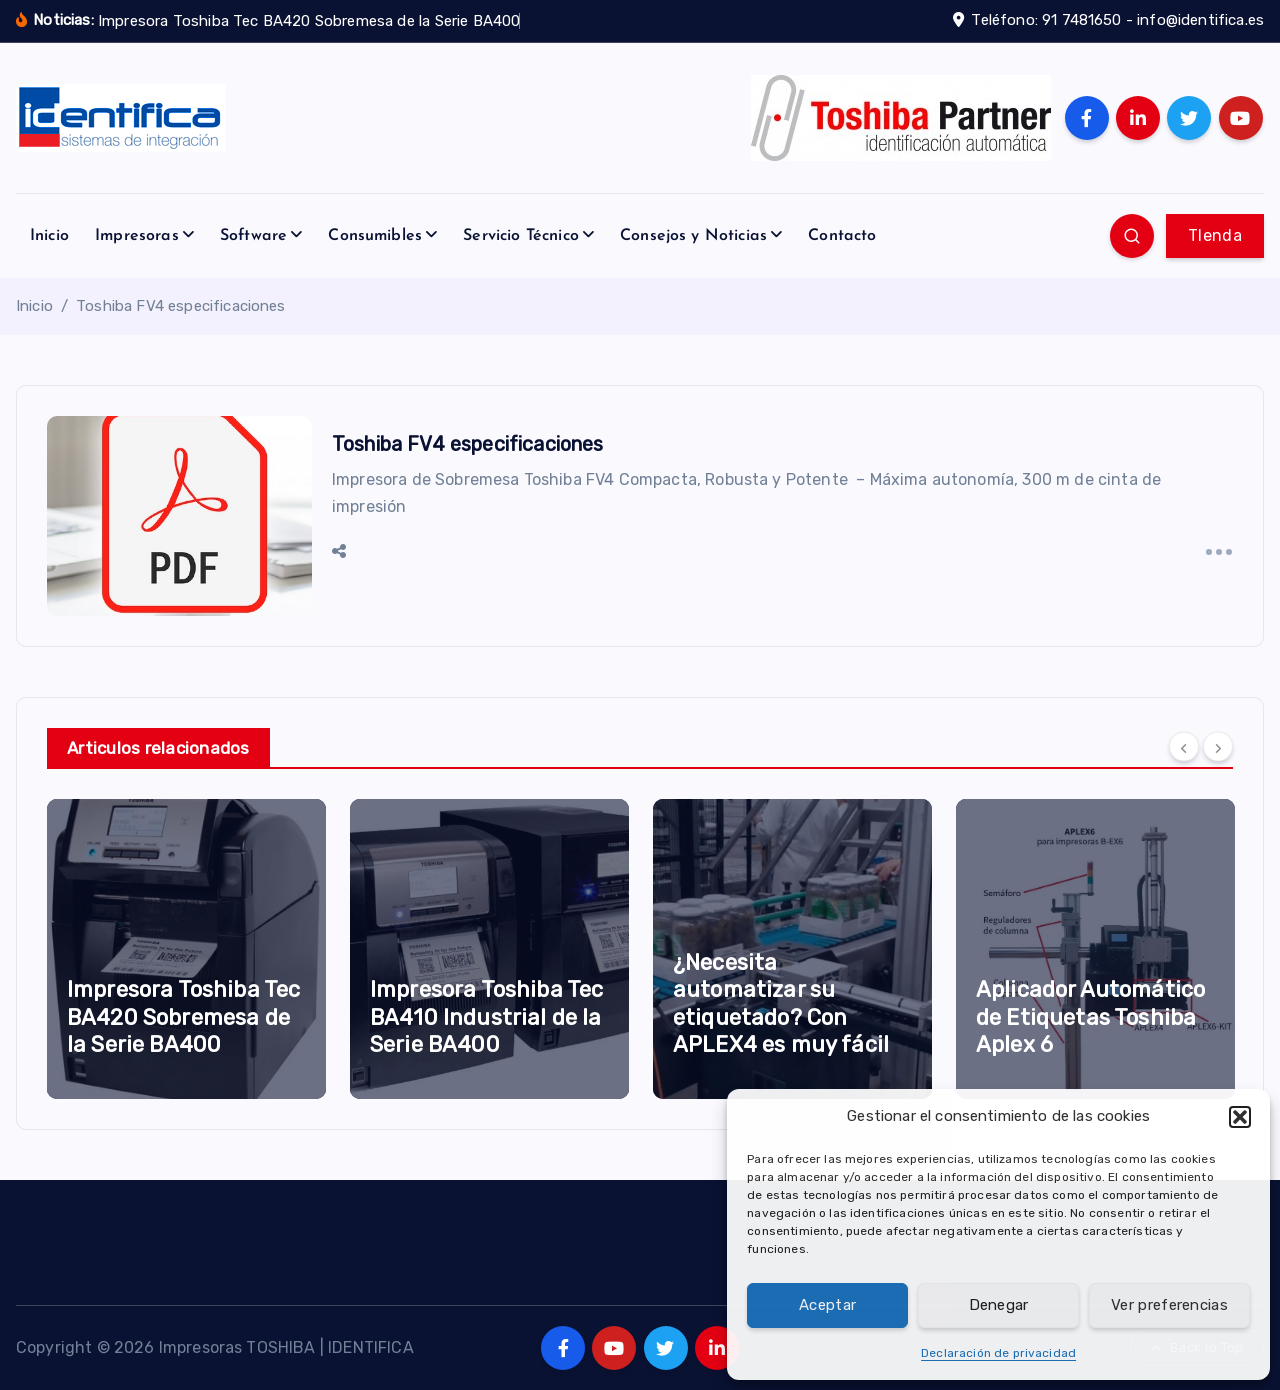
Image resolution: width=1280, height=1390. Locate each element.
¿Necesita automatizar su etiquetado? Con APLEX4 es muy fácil (781, 1004)
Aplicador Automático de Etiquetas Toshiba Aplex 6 (1090, 1017)
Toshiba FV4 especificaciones (180, 306)
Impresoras (137, 236)
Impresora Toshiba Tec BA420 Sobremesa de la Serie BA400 (183, 1017)
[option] (186, 949)
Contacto (842, 236)
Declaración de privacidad (998, 1353)
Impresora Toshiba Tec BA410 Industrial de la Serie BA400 (486, 1017)
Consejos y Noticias (693, 236)
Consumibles (375, 236)
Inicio (49, 236)
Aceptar (827, 1305)
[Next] (1218, 746)
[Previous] (1184, 746)
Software (253, 236)
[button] (1240, 1117)
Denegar (999, 1305)
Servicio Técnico (521, 236)
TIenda (1215, 235)
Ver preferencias (1169, 1305)
